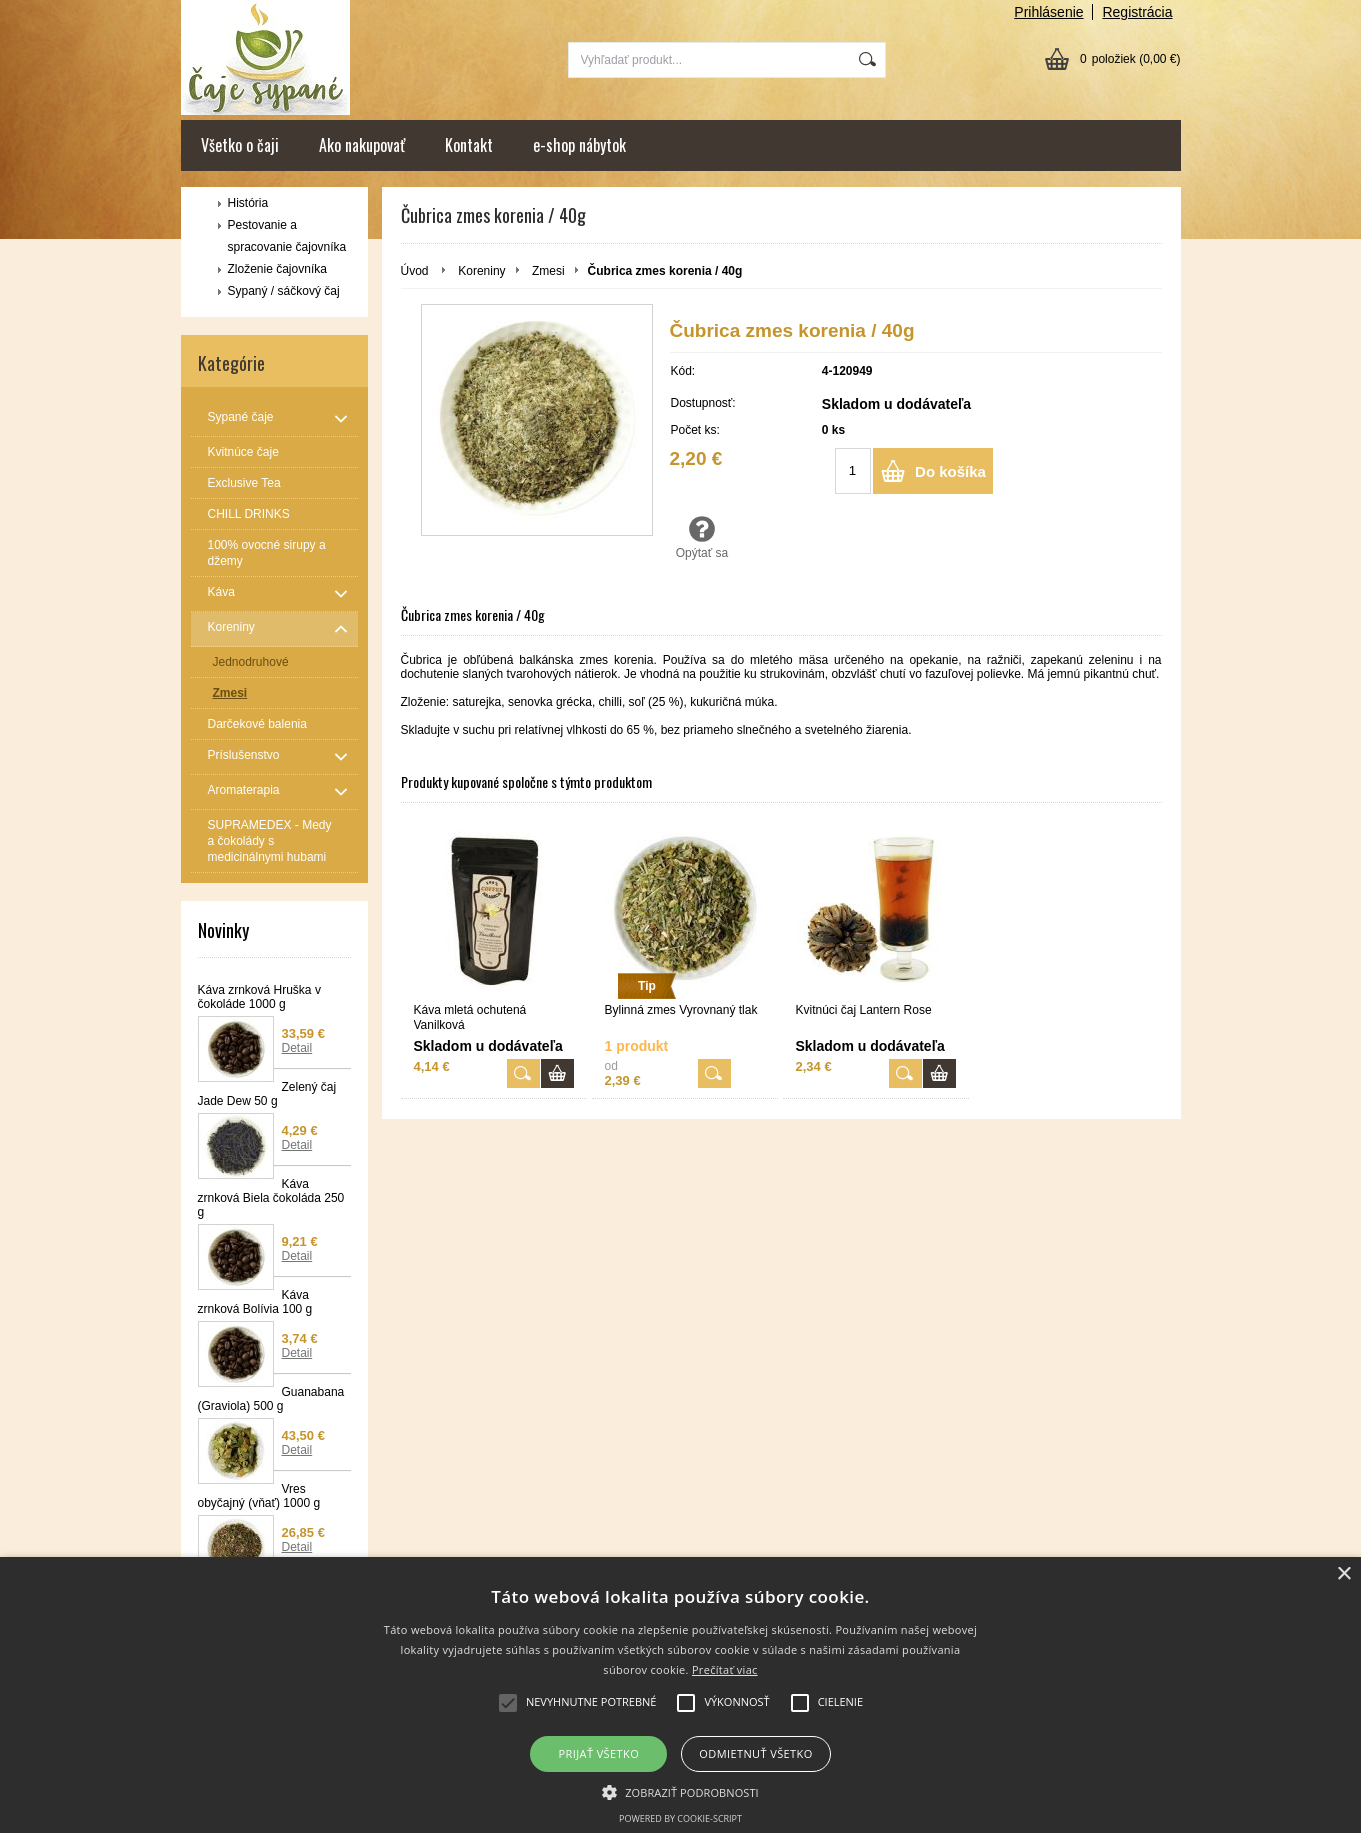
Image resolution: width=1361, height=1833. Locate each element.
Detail (297, 1048)
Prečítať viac (725, 1669)
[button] (680, 1791)
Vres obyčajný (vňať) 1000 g (259, 1496)
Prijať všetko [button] (599, 1753)
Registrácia (1137, 12)
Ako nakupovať (362, 145)
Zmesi (548, 271)
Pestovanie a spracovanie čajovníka (287, 236)
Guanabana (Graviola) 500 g (271, 1399)
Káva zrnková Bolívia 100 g (255, 1302)
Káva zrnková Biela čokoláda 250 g (271, 1198)
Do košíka (950, 471)
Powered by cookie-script (680, 1818)
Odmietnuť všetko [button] (755, 1753)
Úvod (415, 271)
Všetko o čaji (240, 145)
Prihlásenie (1048, 12)
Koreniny (481, 271)
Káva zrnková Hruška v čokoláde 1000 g (259, 997)
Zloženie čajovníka (277, 269)
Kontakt (469, 145)
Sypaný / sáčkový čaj (284, 291)
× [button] (1343, 1574)
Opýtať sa (702, 537)
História (248, 203)
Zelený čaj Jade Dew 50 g (267, 1094)
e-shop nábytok (579, 145)
